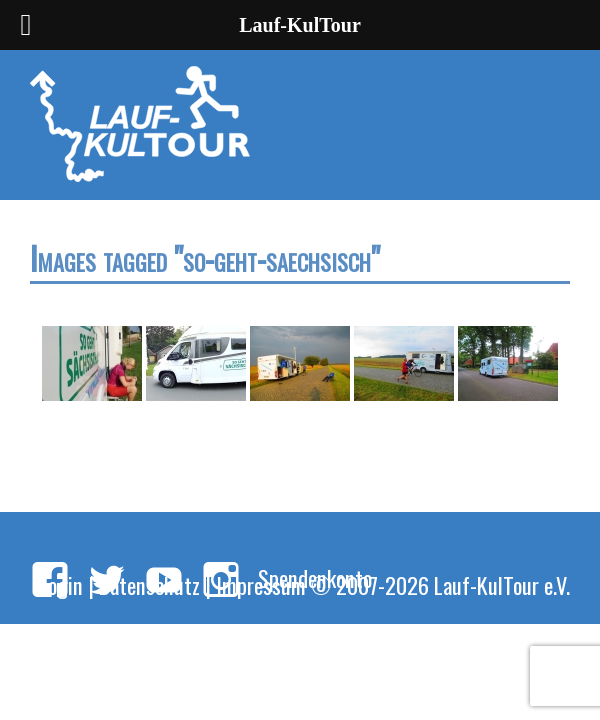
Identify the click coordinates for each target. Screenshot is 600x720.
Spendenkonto (315, 577)
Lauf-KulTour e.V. (502, 584)
